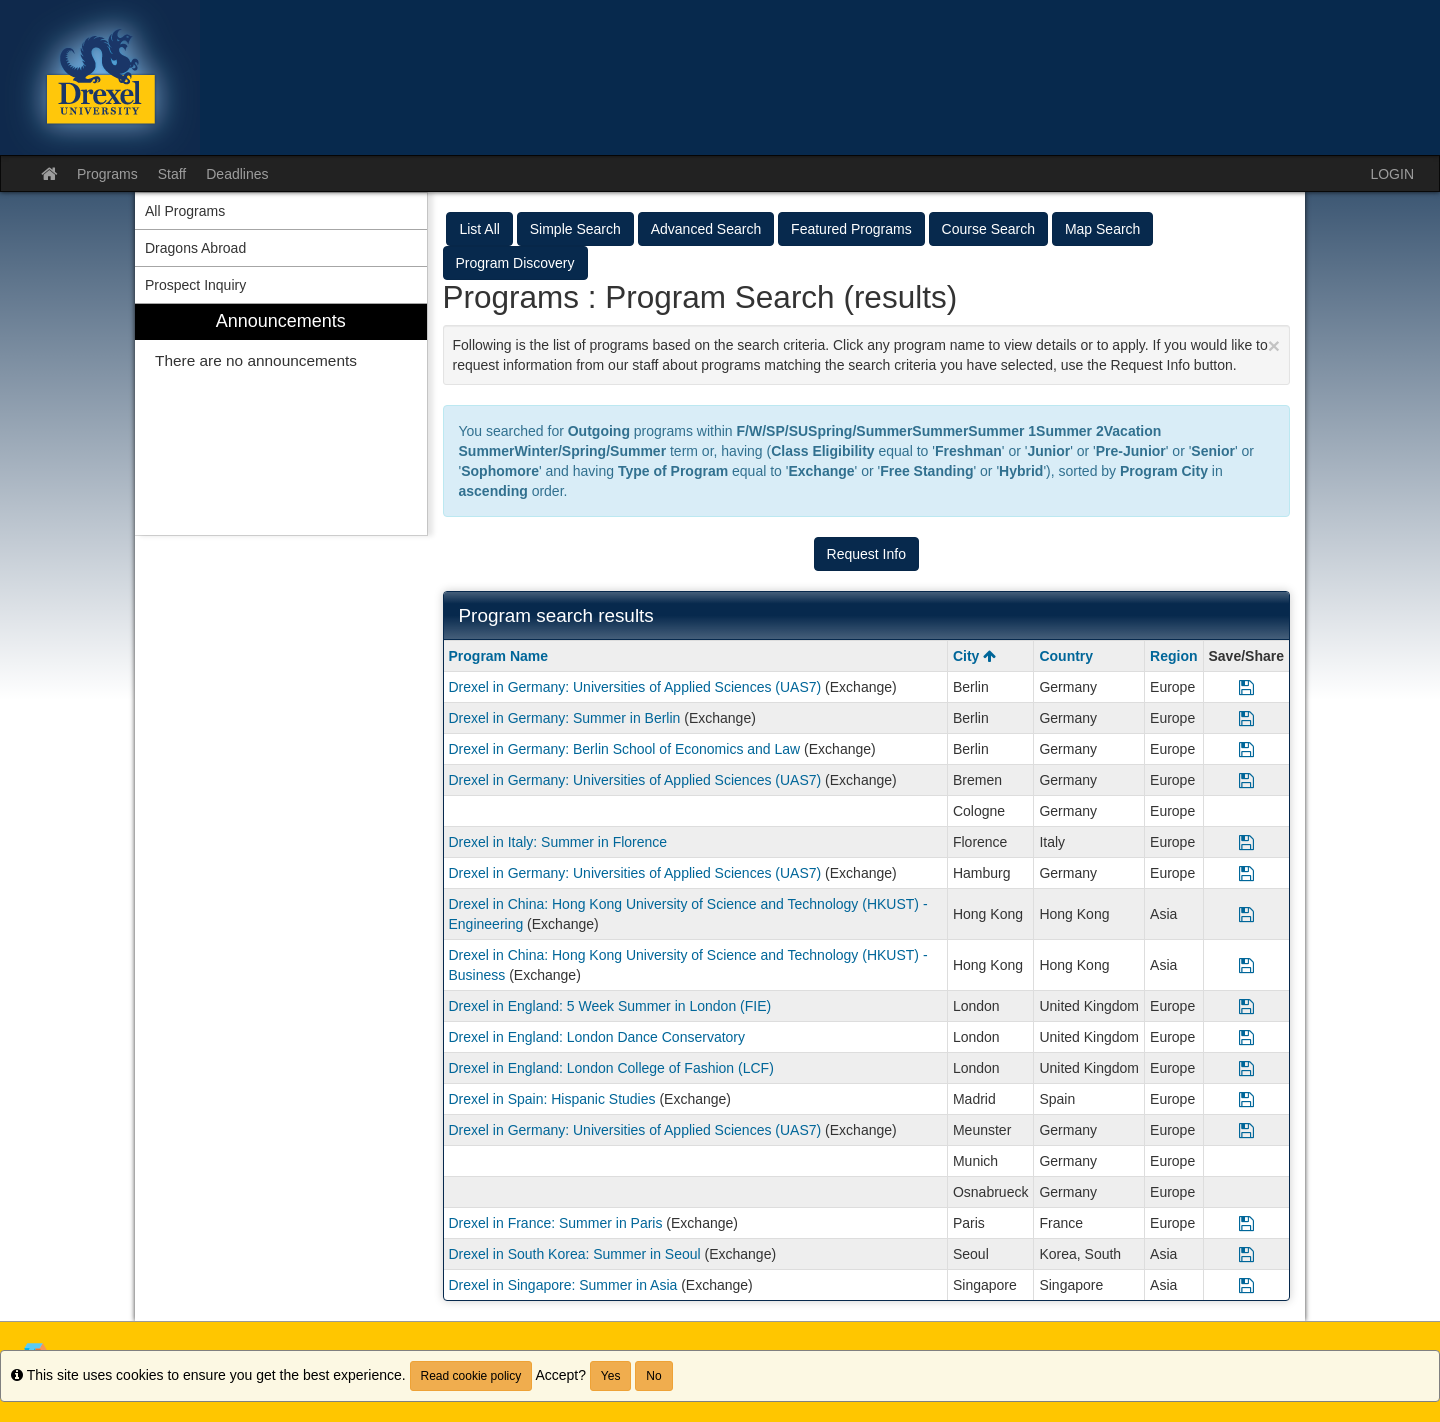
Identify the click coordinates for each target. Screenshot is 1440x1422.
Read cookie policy (471, 1376)
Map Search (1102, 229)
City (974, 656)
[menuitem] (281, 419)
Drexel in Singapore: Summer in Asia (563, 1285)
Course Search (988, 229)
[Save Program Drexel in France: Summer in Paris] (1246, 1223)
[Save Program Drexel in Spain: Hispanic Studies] (1246, 1099)
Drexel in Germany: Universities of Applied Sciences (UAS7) (635, 687)
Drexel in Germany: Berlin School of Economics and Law (625, 749)
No (653, 1376)
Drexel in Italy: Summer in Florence (558, 842)
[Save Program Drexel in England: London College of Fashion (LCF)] (1246, 1068)
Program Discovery (515, 263)
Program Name (499, 656)
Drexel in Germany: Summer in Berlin (565, 718)
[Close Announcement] (1274, 345)
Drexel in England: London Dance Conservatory (597, 1037)
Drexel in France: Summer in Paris (556, 1223)
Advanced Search (706, 229)
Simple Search (575, 229)
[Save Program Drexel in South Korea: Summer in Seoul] (1246, 1254)
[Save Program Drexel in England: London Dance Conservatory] (1246, 1037)
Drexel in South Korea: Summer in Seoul (575, 1254)
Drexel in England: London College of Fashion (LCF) (611, 1068)
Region (1173, 656)
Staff (172, 174)
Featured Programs (851, 229)
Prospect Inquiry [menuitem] (195, 285)
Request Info (866, 554)
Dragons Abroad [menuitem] (195, 248)
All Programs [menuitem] (185, 211)
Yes (611, 1376)
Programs (107, 174)
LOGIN (1392, 174)
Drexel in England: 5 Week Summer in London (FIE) (610, 1006)
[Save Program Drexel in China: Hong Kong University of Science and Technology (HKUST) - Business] (1246, 965)
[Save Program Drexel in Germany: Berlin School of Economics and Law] (1246, 749)
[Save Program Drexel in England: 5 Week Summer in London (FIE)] (1246, 1006)
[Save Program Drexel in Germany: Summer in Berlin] (1246, 718)
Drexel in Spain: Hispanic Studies (552, 1099)
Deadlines (237, 174)
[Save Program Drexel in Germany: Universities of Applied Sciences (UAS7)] (1246, 687)
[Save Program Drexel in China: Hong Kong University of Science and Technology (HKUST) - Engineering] (1246, 914)
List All (479, 229)
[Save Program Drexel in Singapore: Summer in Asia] (1246, 1285)
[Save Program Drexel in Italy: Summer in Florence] (1246, 842)
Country (1066, 656)
